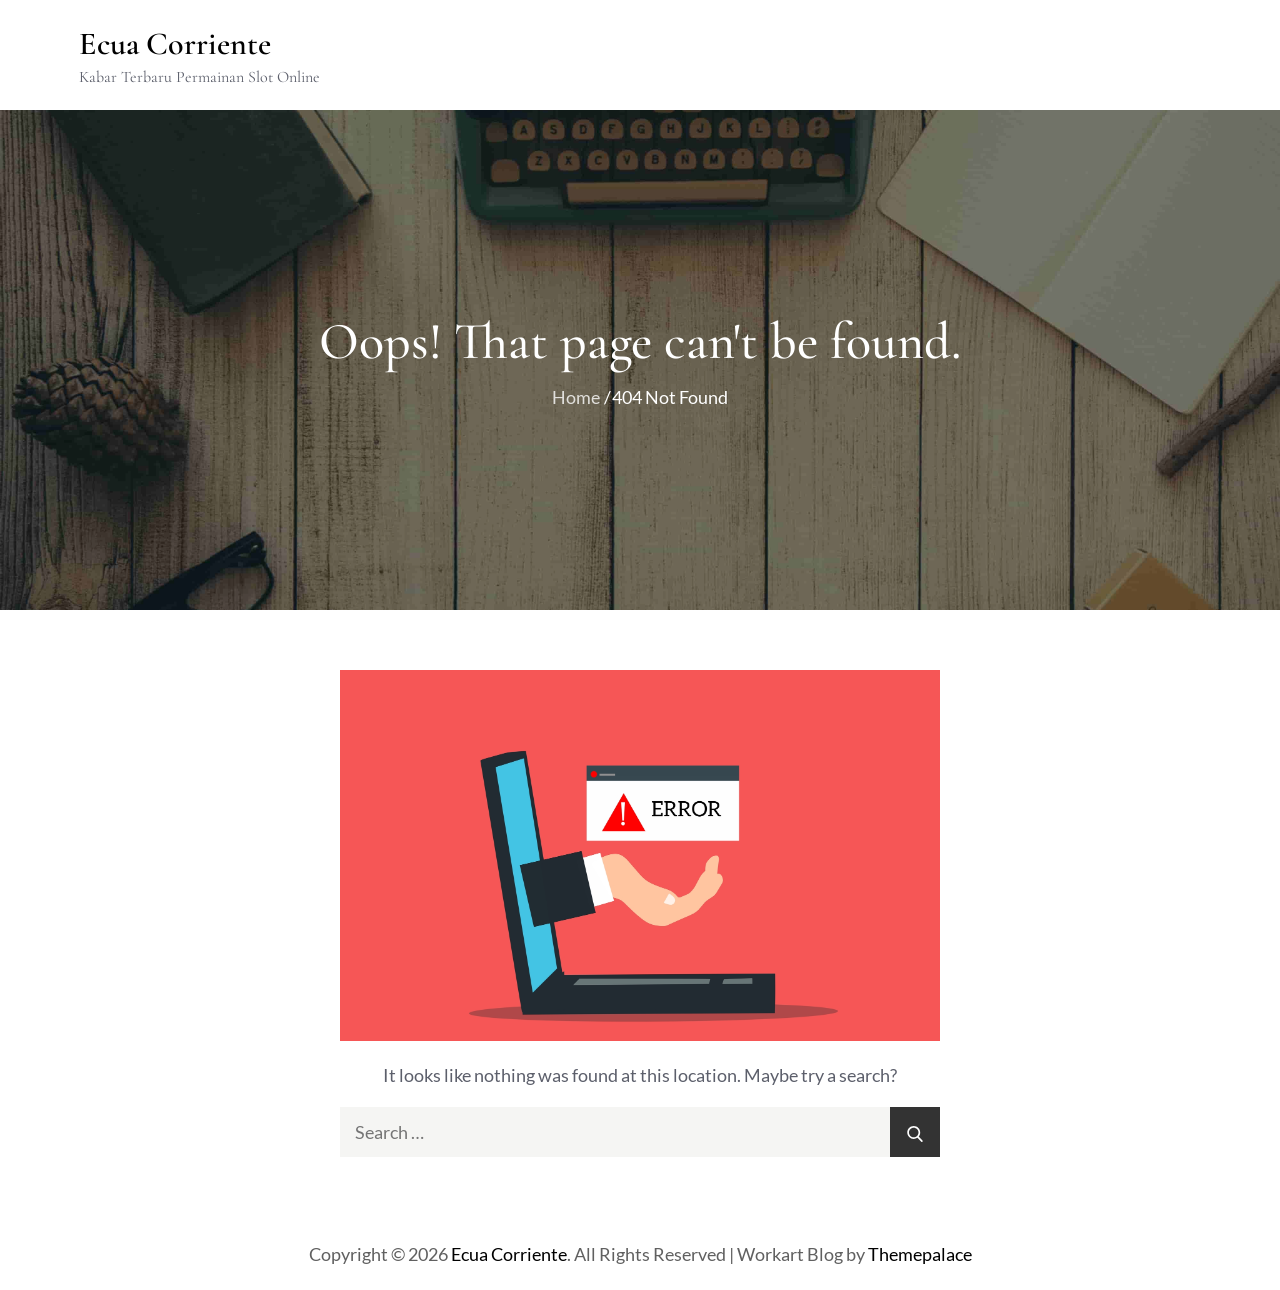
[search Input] (640, 1132)
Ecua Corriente (175, 43)
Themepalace (920, 1254)
